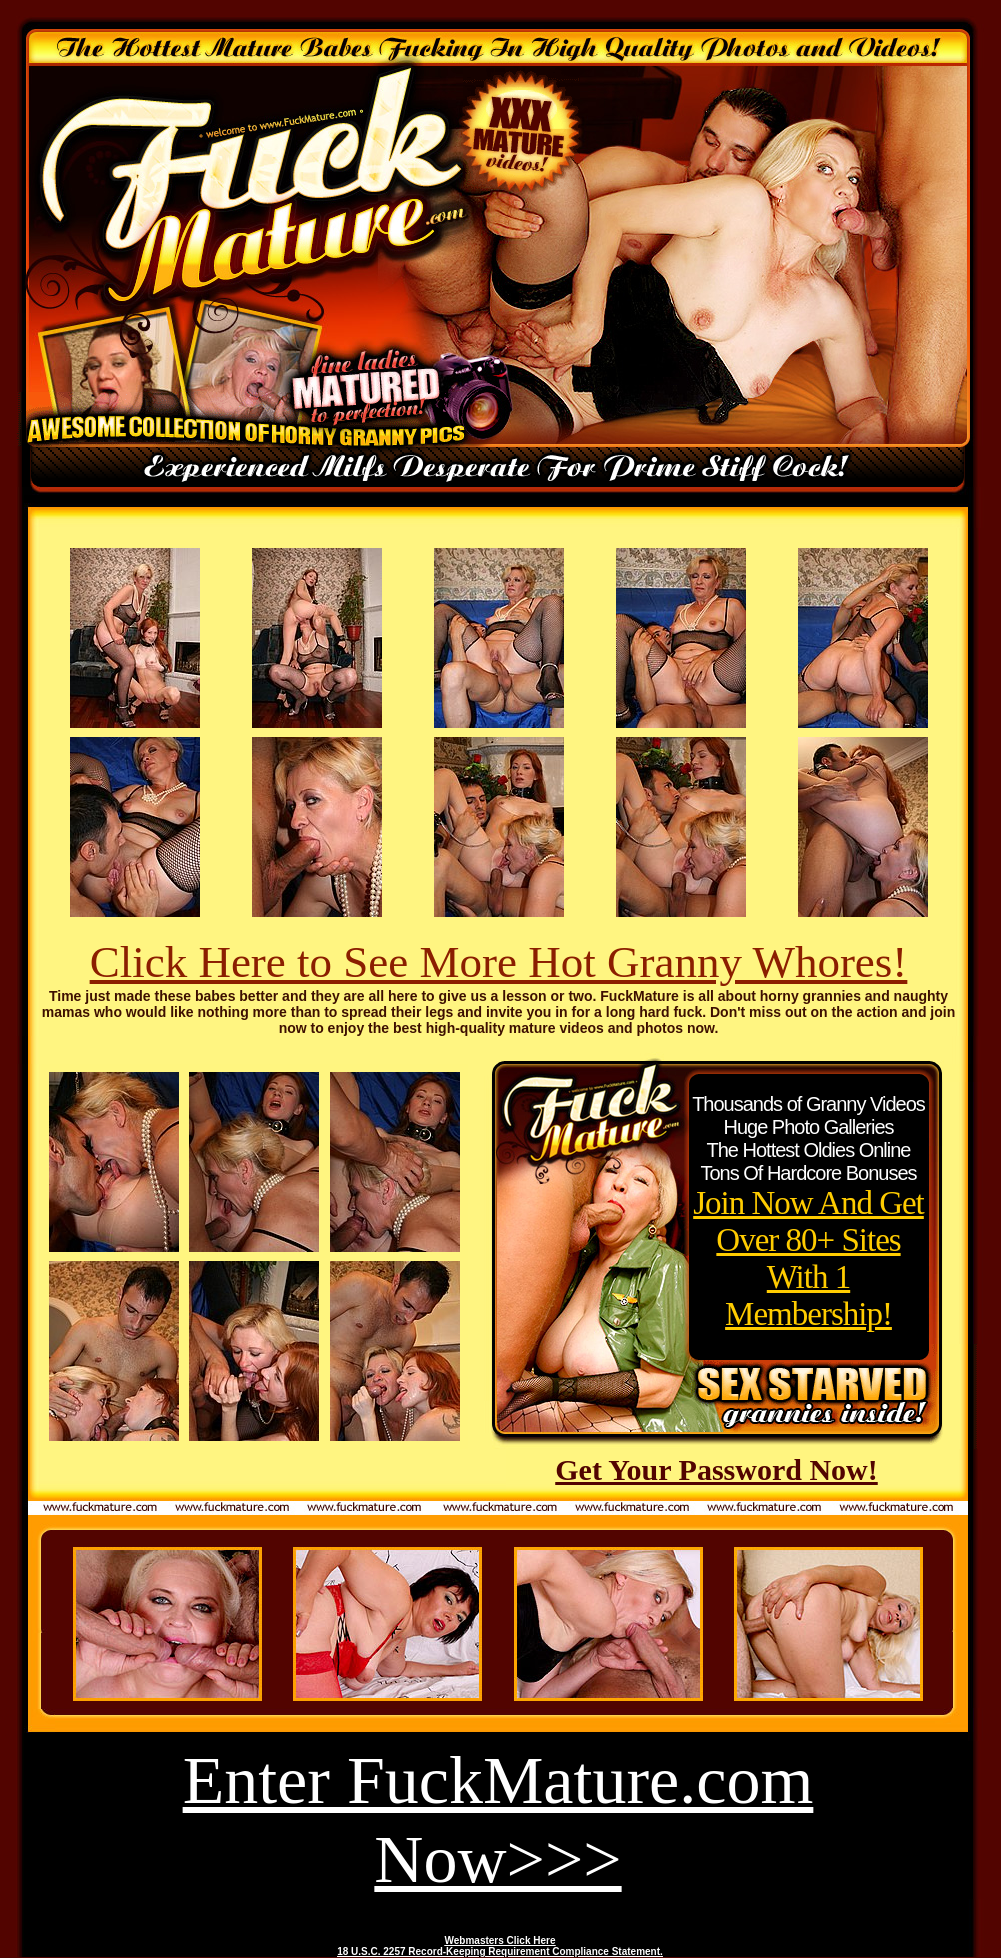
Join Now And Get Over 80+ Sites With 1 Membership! (808, 1258)
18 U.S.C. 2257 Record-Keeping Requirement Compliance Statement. (500, 1951)
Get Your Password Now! (716, 1469)
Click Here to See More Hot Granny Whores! (499, 962)
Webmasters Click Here (500, 1940)
